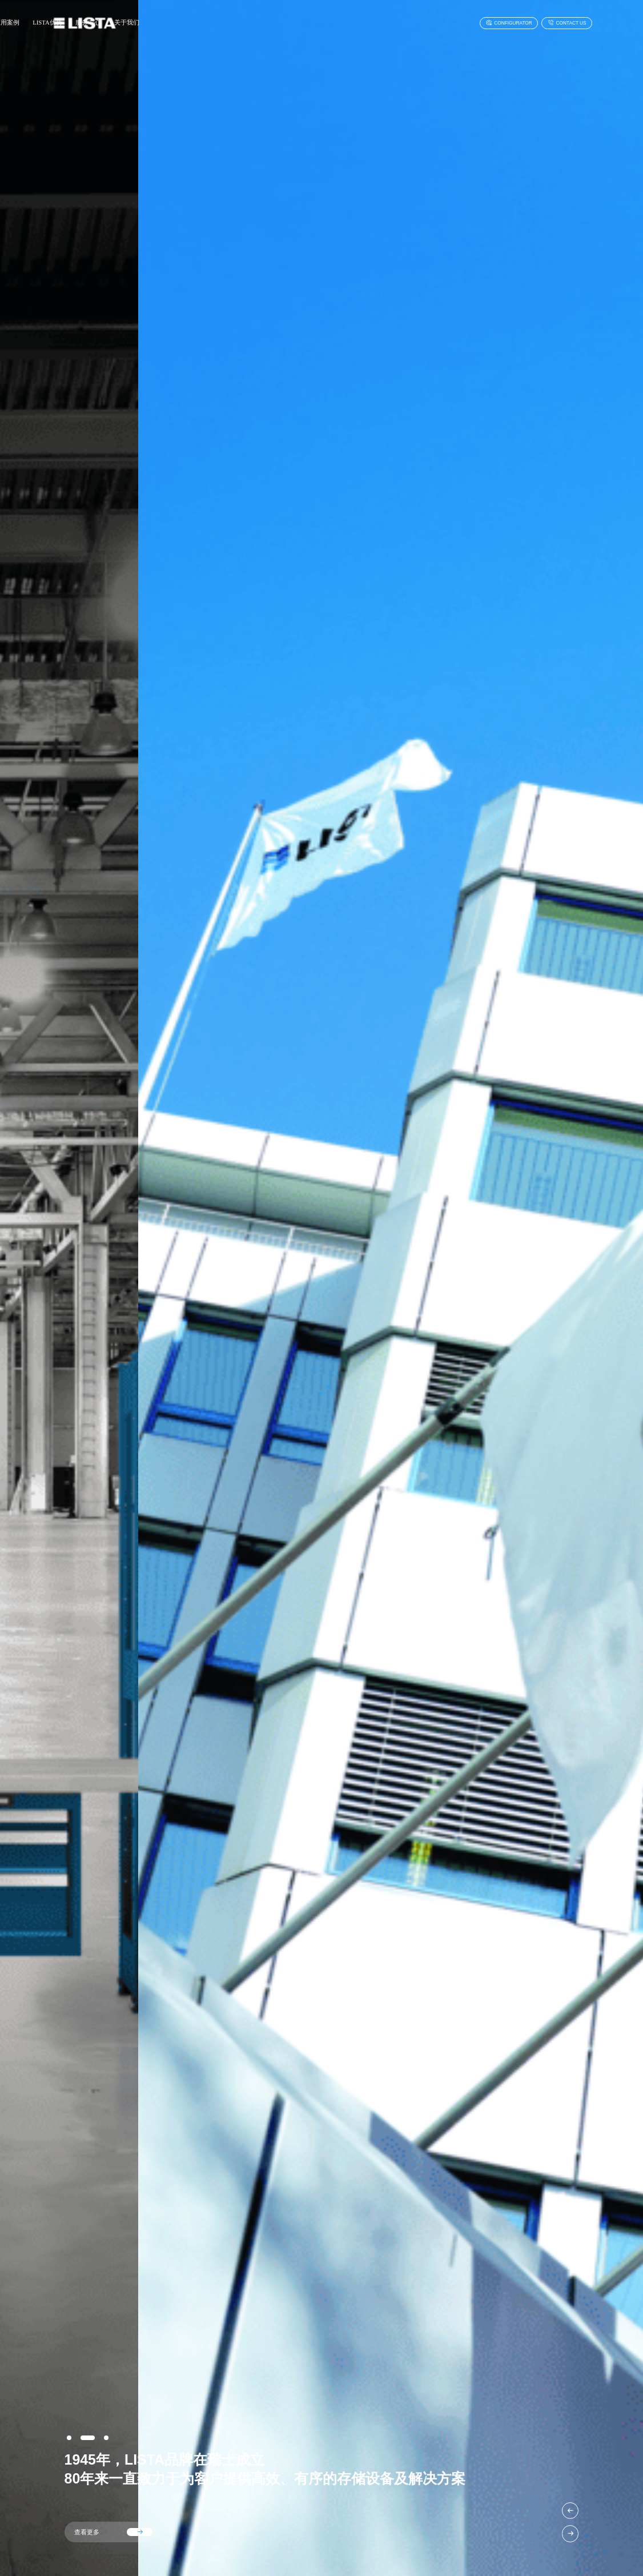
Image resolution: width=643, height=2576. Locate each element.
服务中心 (294, 22)
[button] (570, 2510)
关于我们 (332, 22)
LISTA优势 (253, 22)
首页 (141, 22)
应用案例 (212, 22)
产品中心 (174, 22)
